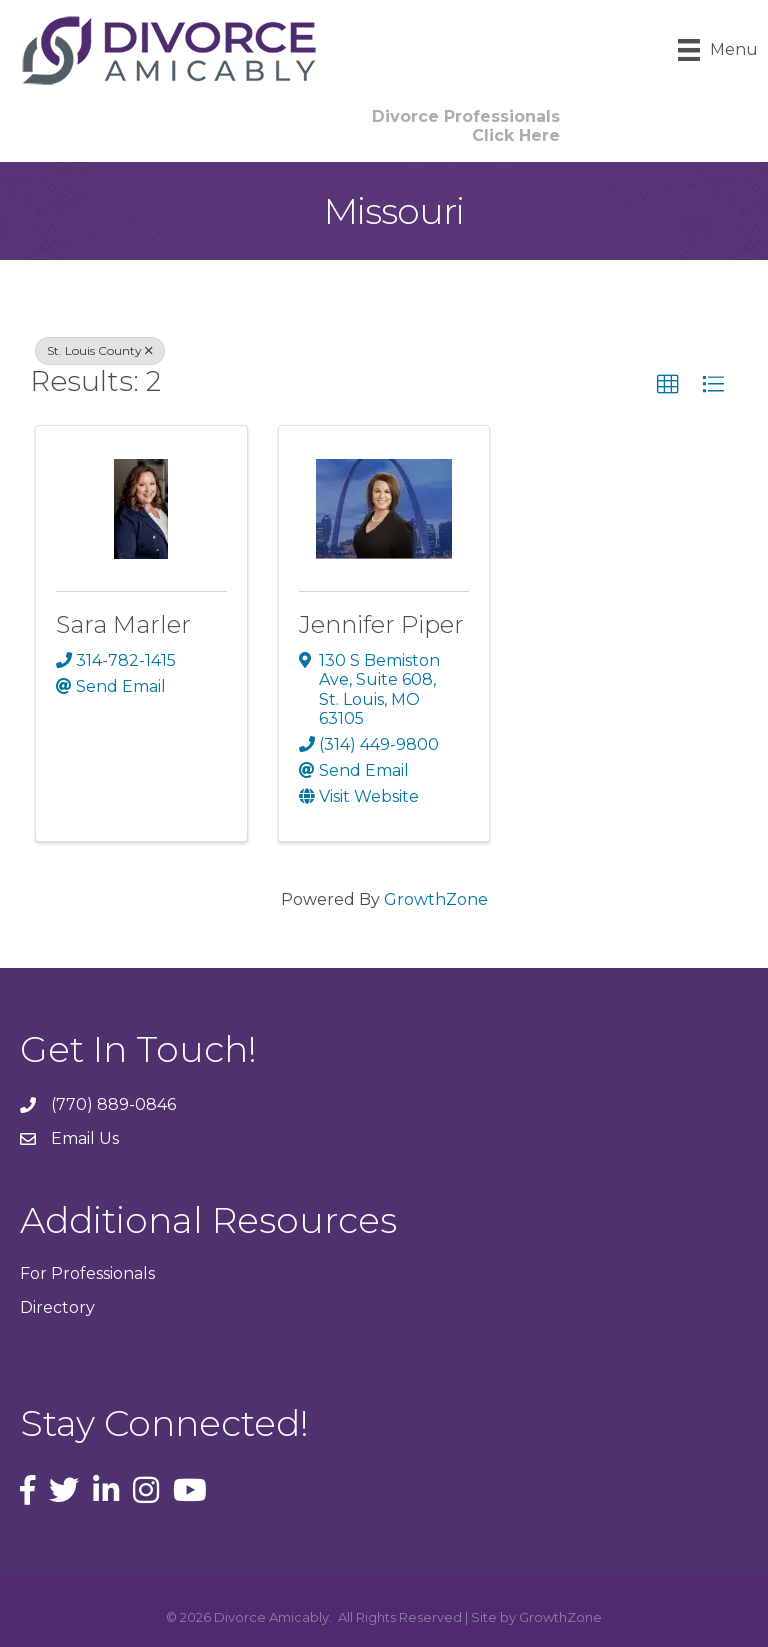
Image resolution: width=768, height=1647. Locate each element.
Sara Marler (123, 624)
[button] (466, 126)
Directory (57, 1307)
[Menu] (718, 50)
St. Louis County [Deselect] (100, 350)
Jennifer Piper (381, 624)
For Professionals (87, 1273)
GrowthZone (436, 899)
